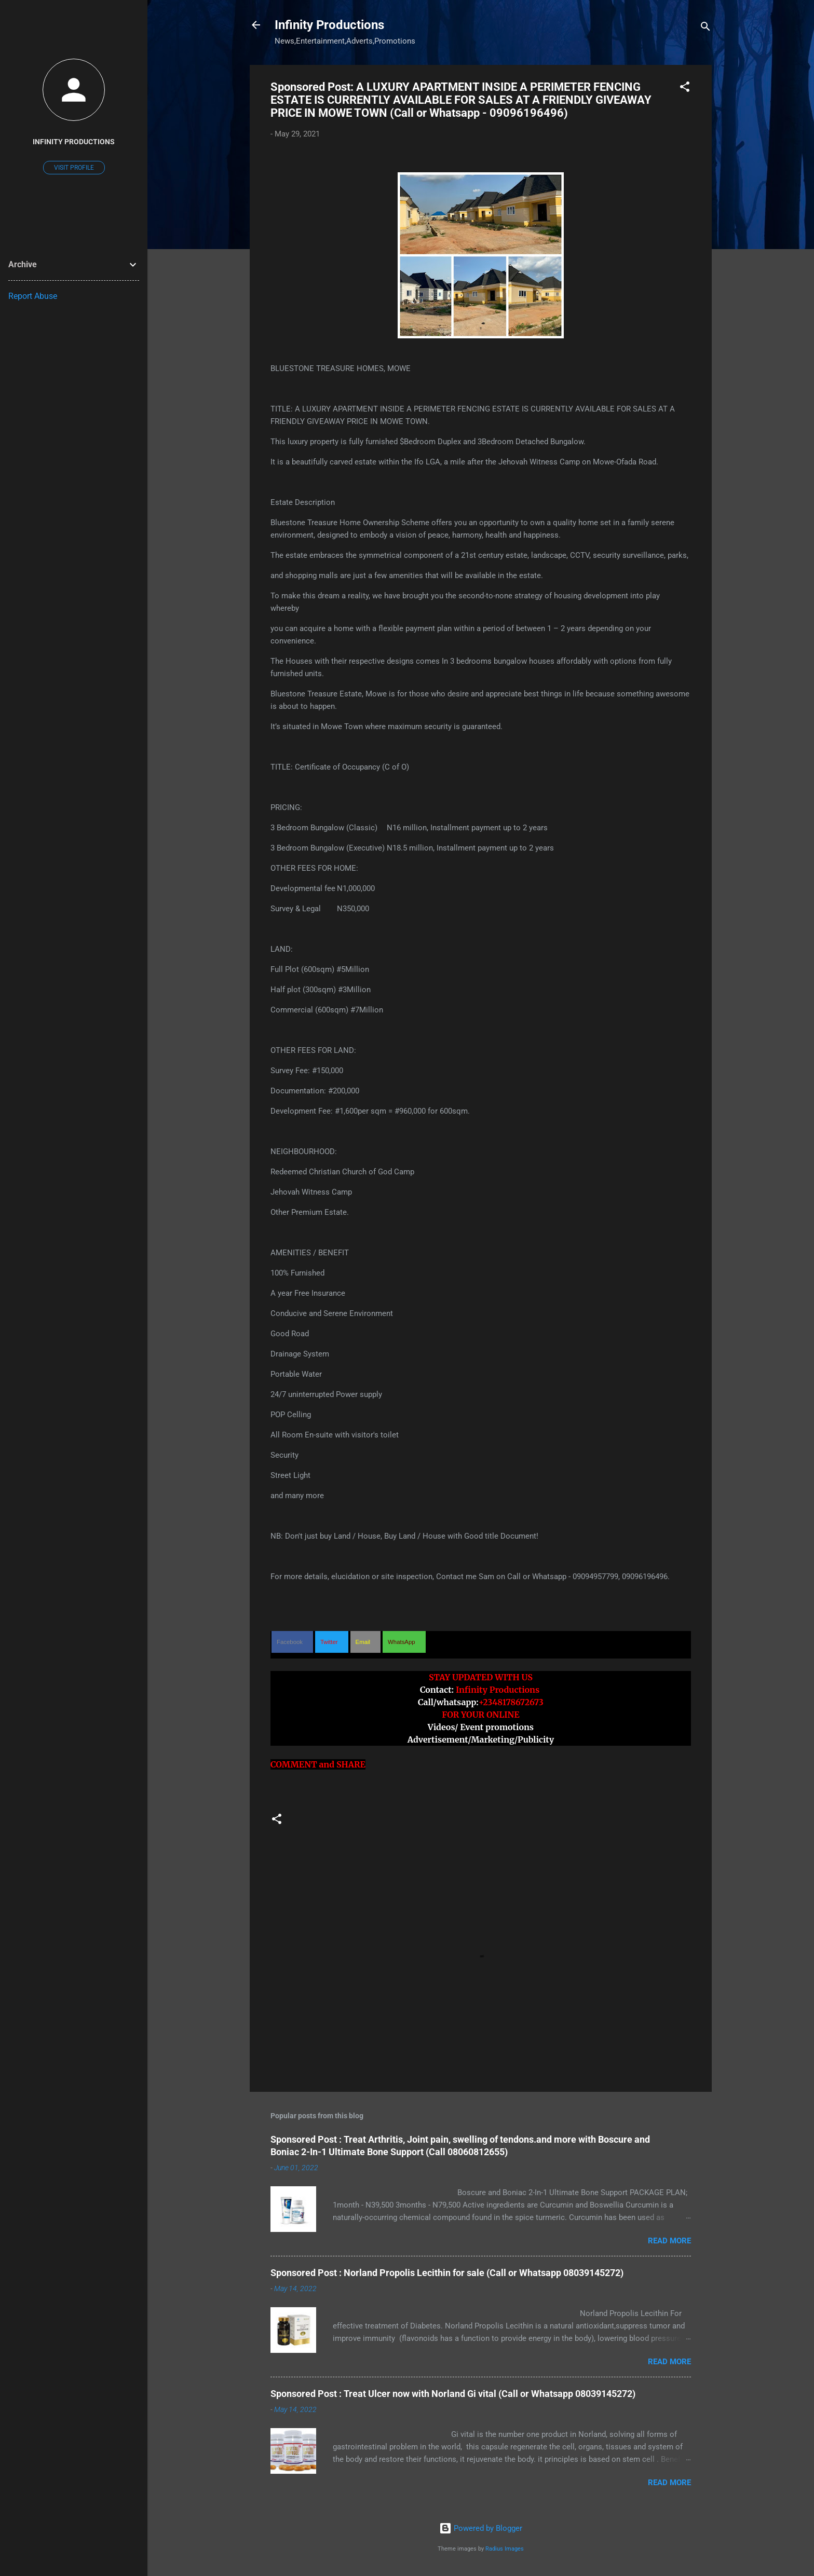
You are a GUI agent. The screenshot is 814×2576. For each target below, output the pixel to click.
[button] (685, 88)
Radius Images (504, 2548)
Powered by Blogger (480, 2528)
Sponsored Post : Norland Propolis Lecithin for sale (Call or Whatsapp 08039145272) (446, 2272)
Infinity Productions (329, 25)
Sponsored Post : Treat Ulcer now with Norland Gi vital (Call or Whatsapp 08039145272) (452, 2393)
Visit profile (74, 167)
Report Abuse (32, 296)
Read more (669, 2240)
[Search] (705, 28)
